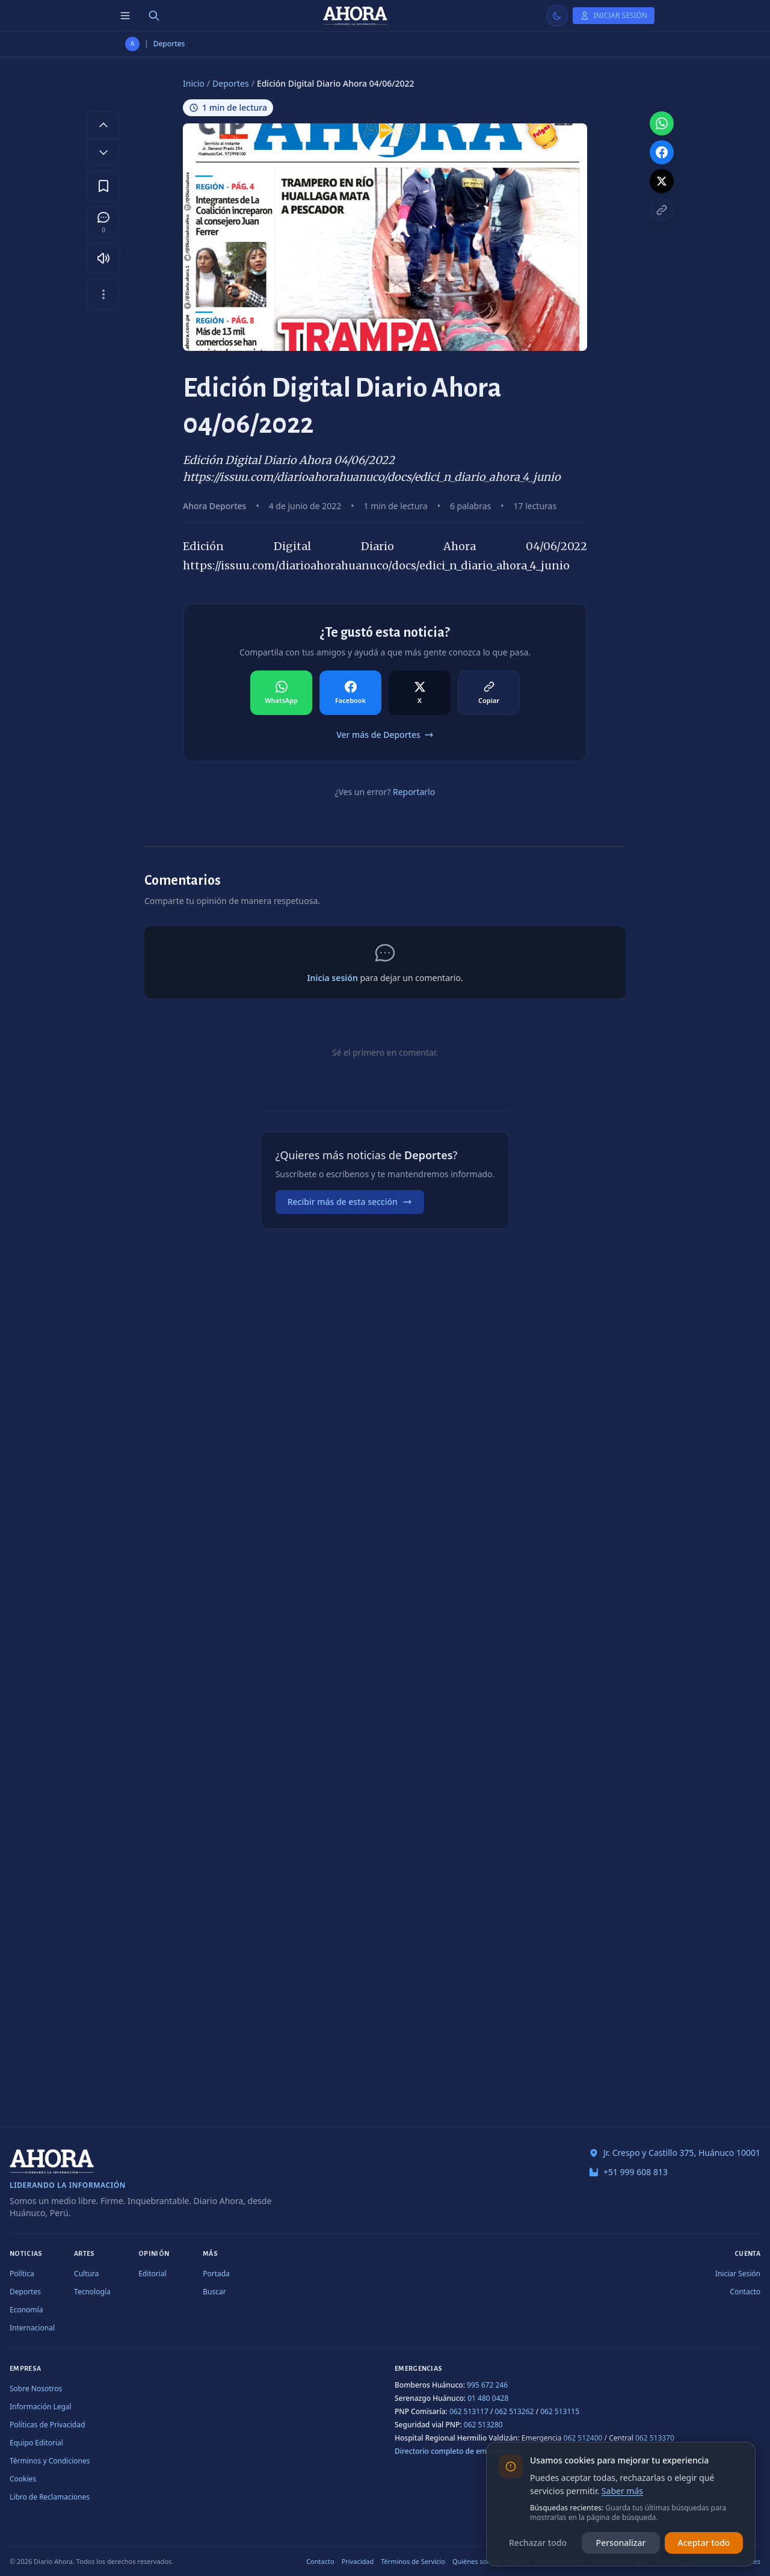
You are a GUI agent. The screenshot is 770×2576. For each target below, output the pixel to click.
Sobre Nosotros (36, 2388)
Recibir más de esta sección (350, 1201)
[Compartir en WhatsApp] (281, 692)
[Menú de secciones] (125, 15)
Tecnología (92, 2292)
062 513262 (514, 2411)
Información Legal (41, 2406)
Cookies (23, 2479)
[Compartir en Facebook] (350, 692)
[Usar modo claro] (557, 15)
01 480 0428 (487, 2398)
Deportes (169, 44)
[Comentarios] (103, 222)
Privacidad (358, 2561)
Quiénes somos (476, 2561)
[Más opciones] (103, 294)
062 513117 (468, 2411)
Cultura (86, 2273)
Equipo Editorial (36, 2443)
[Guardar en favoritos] (103, 186)
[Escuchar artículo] (103, 258)
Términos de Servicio (413, 2561)
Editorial (152, 2273)
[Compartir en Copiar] (489, 692)
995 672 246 (487, 2385)
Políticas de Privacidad (47, 2425)
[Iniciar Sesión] (613, 15)
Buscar (214, 2292)
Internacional (32, 2328)
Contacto (745, 2292)
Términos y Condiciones (50, 2461)
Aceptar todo (704, 2542)
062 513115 (559, 2411)
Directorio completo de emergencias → (462, 2451)
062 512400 (583, 2438)
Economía (26, 2310)
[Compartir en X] (420, 692)
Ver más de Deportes (385, 734)
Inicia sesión (332, 977)
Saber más (622, 2491)
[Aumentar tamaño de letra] (103, 124)
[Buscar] (154, 15)
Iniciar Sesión (737, 2273)
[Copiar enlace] (662, 210)
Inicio (194, 83)
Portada (216, 2273)
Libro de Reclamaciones (50, 2497)
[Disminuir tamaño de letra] (103, 152)
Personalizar (621, 2542)
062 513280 (483, 2425)
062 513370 (654, 2438)
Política (22, 2273)
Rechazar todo (538, 2542)
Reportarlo (414, 791)
